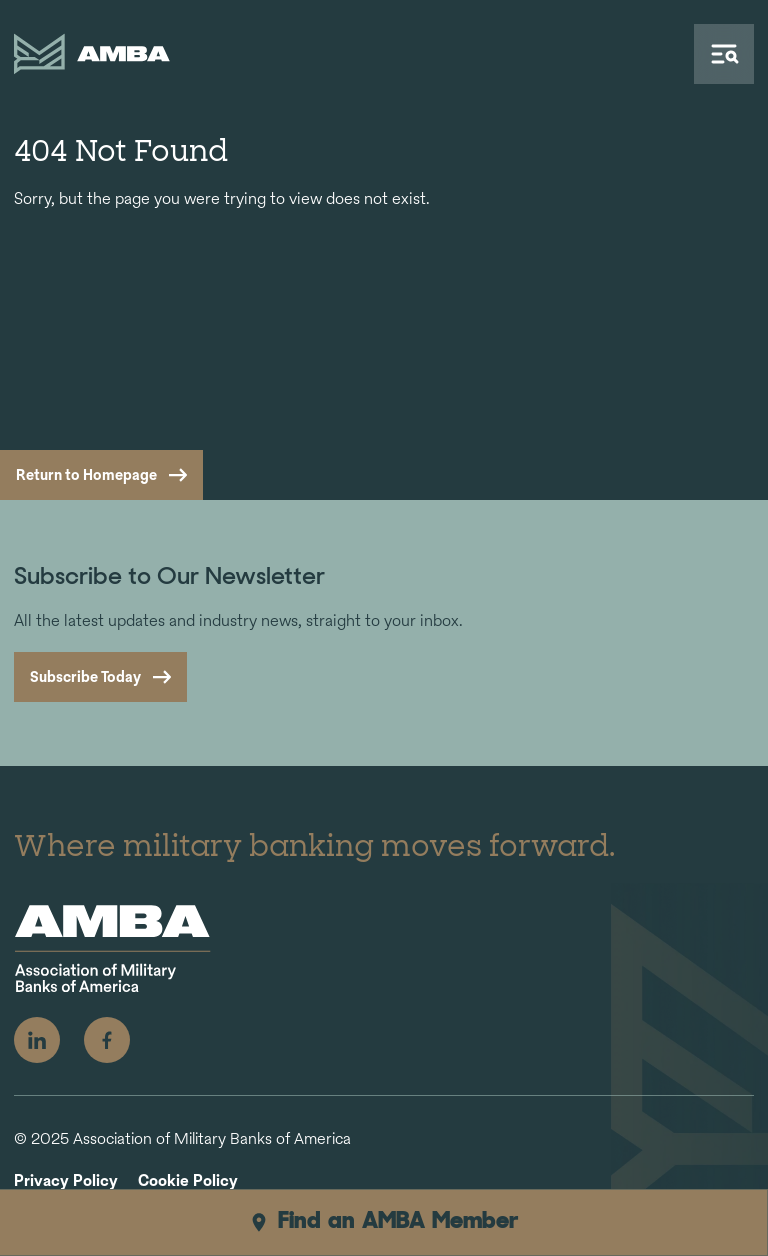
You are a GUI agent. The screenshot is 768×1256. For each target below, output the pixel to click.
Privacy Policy (66, 1181)
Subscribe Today (85, 676)
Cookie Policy (188, 1181)
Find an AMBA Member (383, 1222)
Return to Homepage (86, 474)
